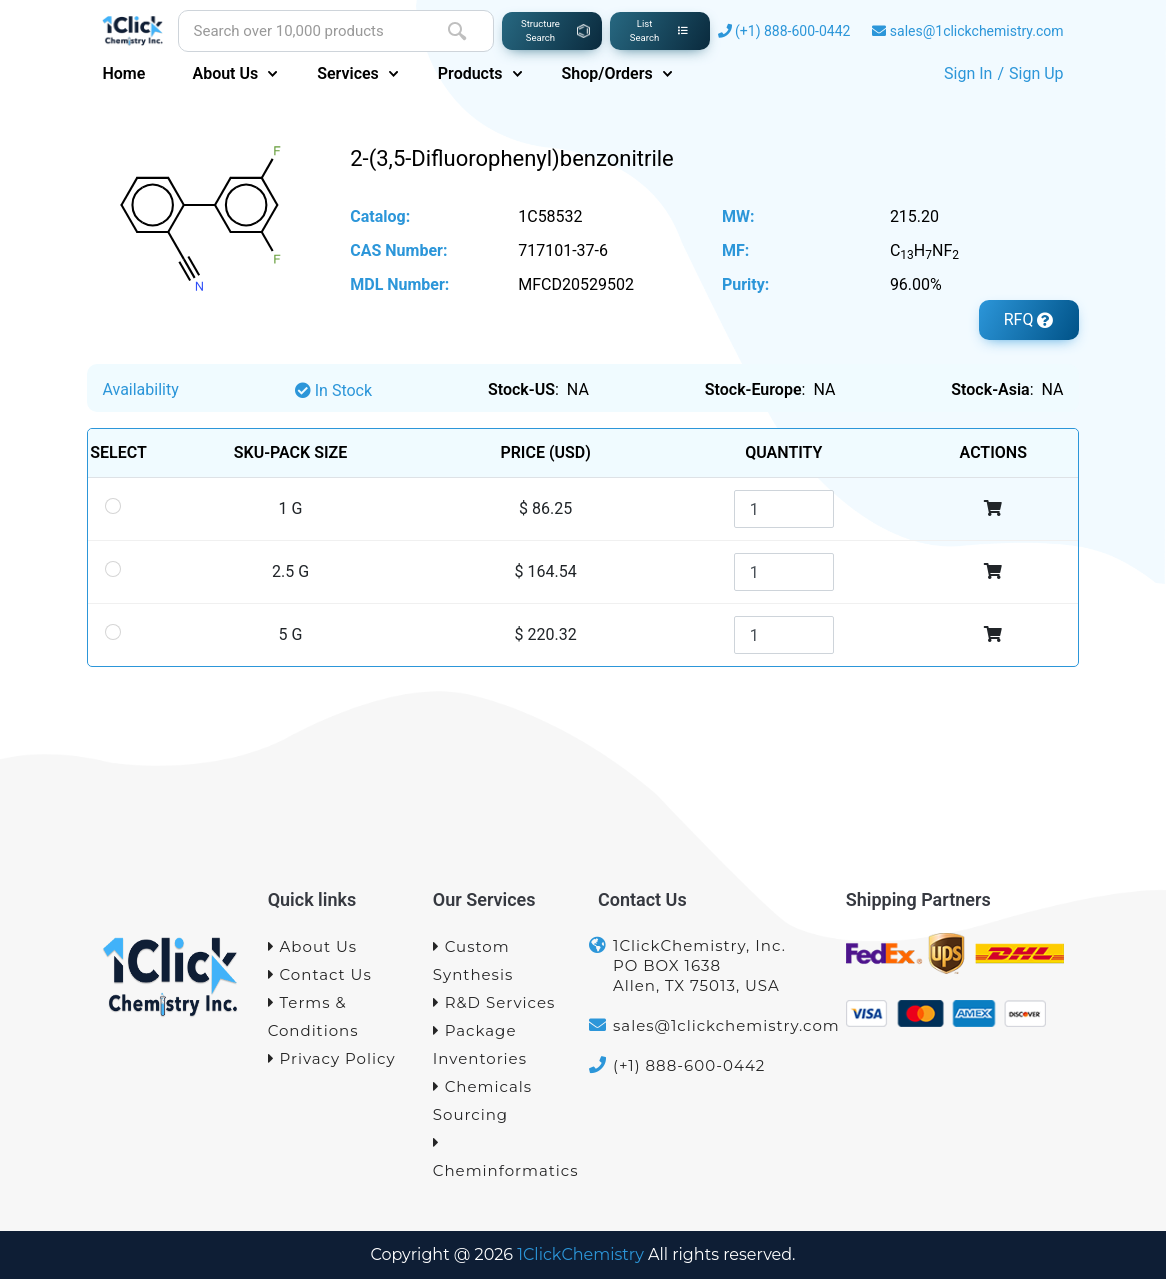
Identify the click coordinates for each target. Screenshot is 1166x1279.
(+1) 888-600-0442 (792, 31)
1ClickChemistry (580, 1254)
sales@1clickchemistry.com (977, 31)
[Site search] (300, 31)
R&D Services (494, 1002)
